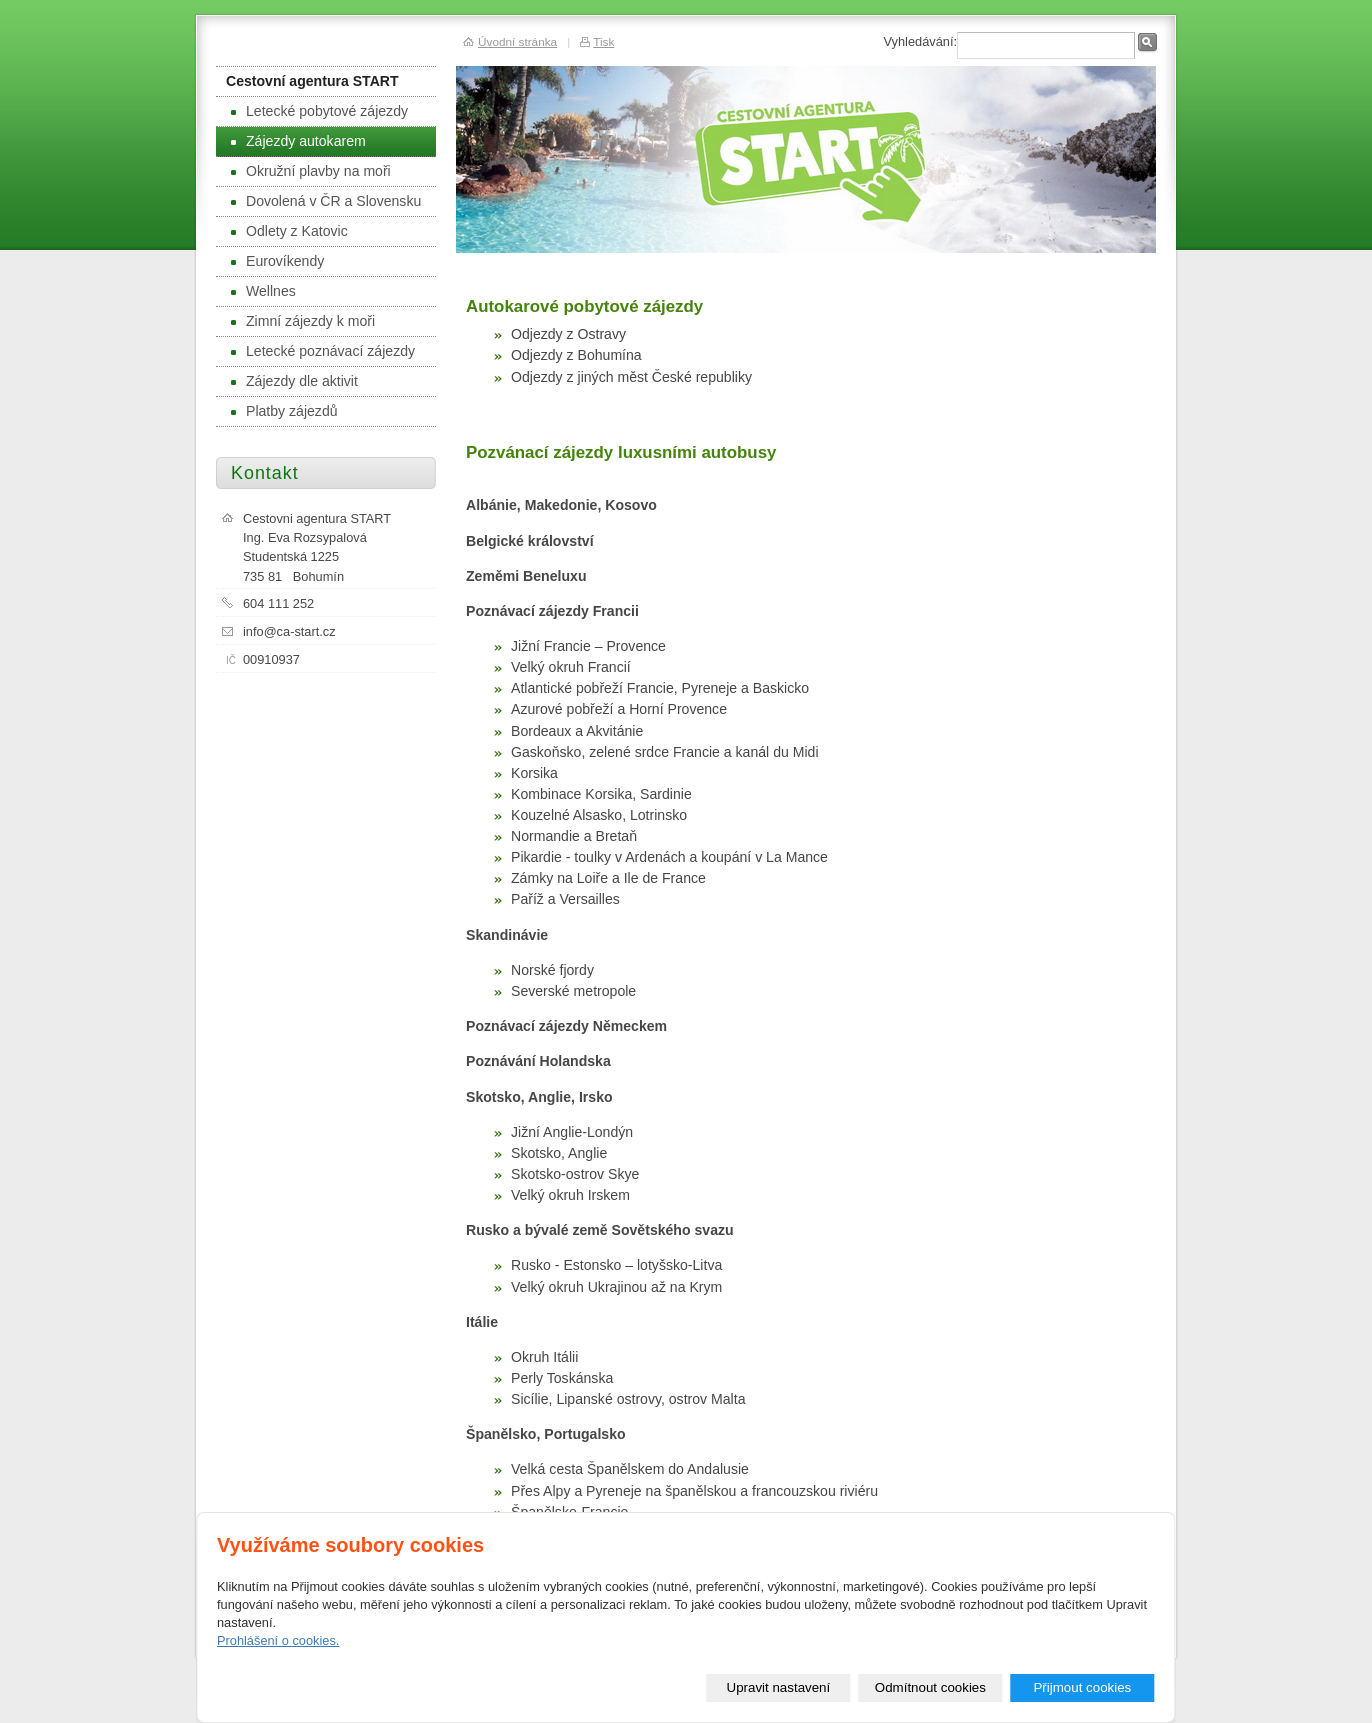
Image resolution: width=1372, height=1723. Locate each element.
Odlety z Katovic (289, 231)
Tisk (603, 41)
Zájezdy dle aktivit (294, 381)
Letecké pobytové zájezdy (319, 111)
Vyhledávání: (920, 41)
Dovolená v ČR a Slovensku (326, 201)
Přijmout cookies (1082, 1687)
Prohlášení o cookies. (278, 1640)
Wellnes (263, 291)
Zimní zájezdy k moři (303, 321)
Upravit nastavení (779, 1687)
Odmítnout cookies (930, 1687)
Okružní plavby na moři (311, 171)
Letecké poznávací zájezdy (323, 351)
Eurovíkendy (277, 261)
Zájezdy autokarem (298, 141)
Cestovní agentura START (312, 81)
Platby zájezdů (284, 411)
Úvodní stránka (517, 41)
